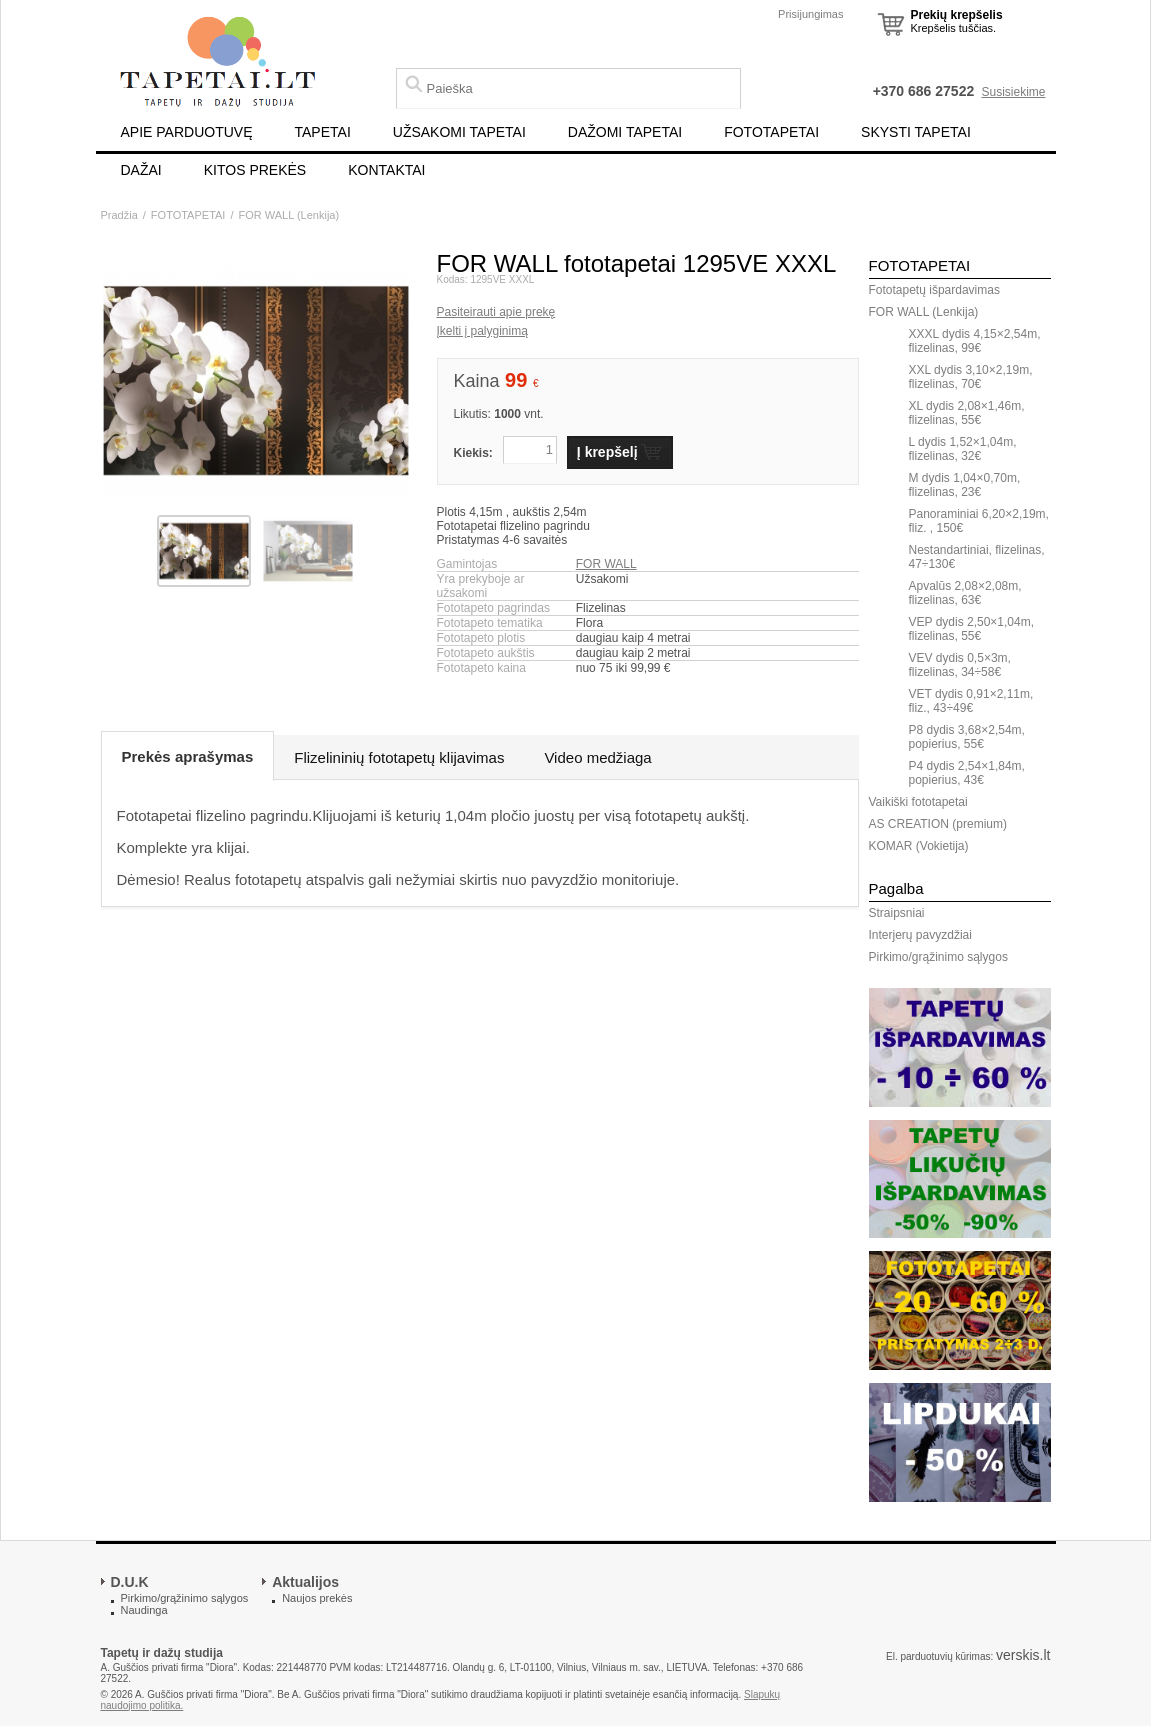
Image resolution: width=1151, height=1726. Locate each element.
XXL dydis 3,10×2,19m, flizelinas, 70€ (971, 377)
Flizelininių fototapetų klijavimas (399, 757)
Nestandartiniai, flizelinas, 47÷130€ (977, 557)
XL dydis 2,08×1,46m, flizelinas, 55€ (967, 413)
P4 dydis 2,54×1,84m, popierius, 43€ (967, 773)
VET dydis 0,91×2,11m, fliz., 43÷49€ (971, 701)
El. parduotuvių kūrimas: (939, 1656)
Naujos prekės (317, 1598)
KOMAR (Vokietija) (919, 846)
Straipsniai (897, 913)
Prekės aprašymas (188, 756)
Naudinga (144, 1610)
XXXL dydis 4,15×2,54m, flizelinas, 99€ (975, 341)
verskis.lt (1023, 1655)
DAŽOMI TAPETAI (625, 132)
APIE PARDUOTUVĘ (187, 132)
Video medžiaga (597, 757)
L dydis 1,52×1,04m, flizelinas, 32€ (963, 449)
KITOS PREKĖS (255, 170)
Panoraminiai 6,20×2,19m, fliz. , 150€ (979, 521)
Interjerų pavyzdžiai (920, 935)
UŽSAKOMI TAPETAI (459, 132)
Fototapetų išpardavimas (934, 290)
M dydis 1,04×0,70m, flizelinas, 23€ (965, 485)
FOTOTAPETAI (771, 132)
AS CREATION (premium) (938, 824)
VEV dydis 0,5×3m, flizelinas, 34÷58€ (960, 665)
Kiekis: (473, 453)
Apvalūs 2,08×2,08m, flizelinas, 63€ (965, 593)
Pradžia (119, 215)
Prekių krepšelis (957, 15)
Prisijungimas (810, 14)
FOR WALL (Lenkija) (288, 215)
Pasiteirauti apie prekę (496, 312)
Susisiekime (1013, 92)
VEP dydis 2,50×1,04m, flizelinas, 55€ (972, 629)
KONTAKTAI (386, 170)
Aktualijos (305, 1582)
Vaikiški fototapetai (918, 802)
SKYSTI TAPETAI (916, 132)
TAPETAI (323, 132)
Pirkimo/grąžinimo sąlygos (938, 957)
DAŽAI (141, 170)
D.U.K (130, 1582)
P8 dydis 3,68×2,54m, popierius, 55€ (967, 737)
